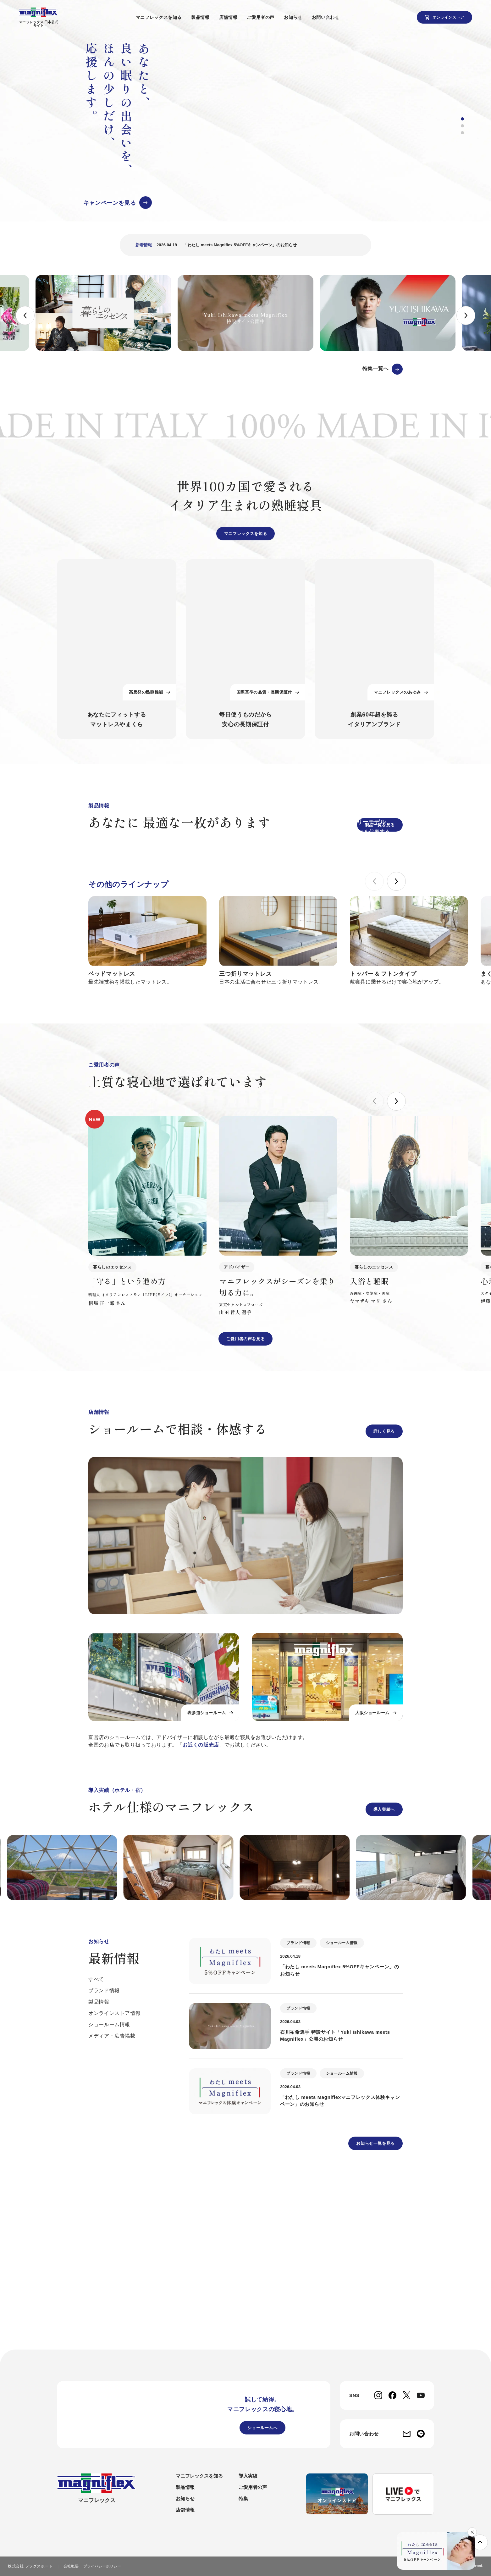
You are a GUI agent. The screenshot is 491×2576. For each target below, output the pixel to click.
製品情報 (211, 17)
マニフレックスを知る (170, 17)
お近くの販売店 (201, 1908)
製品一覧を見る (380, 836)
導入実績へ (384, 1973)
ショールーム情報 (109, 2188)
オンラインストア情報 (114, 2177)
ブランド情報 (104, 2154)
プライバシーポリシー (102, 2568)
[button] (462, 124)
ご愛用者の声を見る (245, 1502)
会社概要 (71, 2568)
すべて (96, 2143)
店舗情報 (239, 17)
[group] (240, 131)
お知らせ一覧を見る (375, 2307)
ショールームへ (262, 2430)
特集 (243, 2500)
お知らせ (304, 17)
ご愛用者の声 (271, 17)
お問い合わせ (336, 17)
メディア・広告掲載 (111, 2199)
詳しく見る (384, 1595)
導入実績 (248, 2478)
